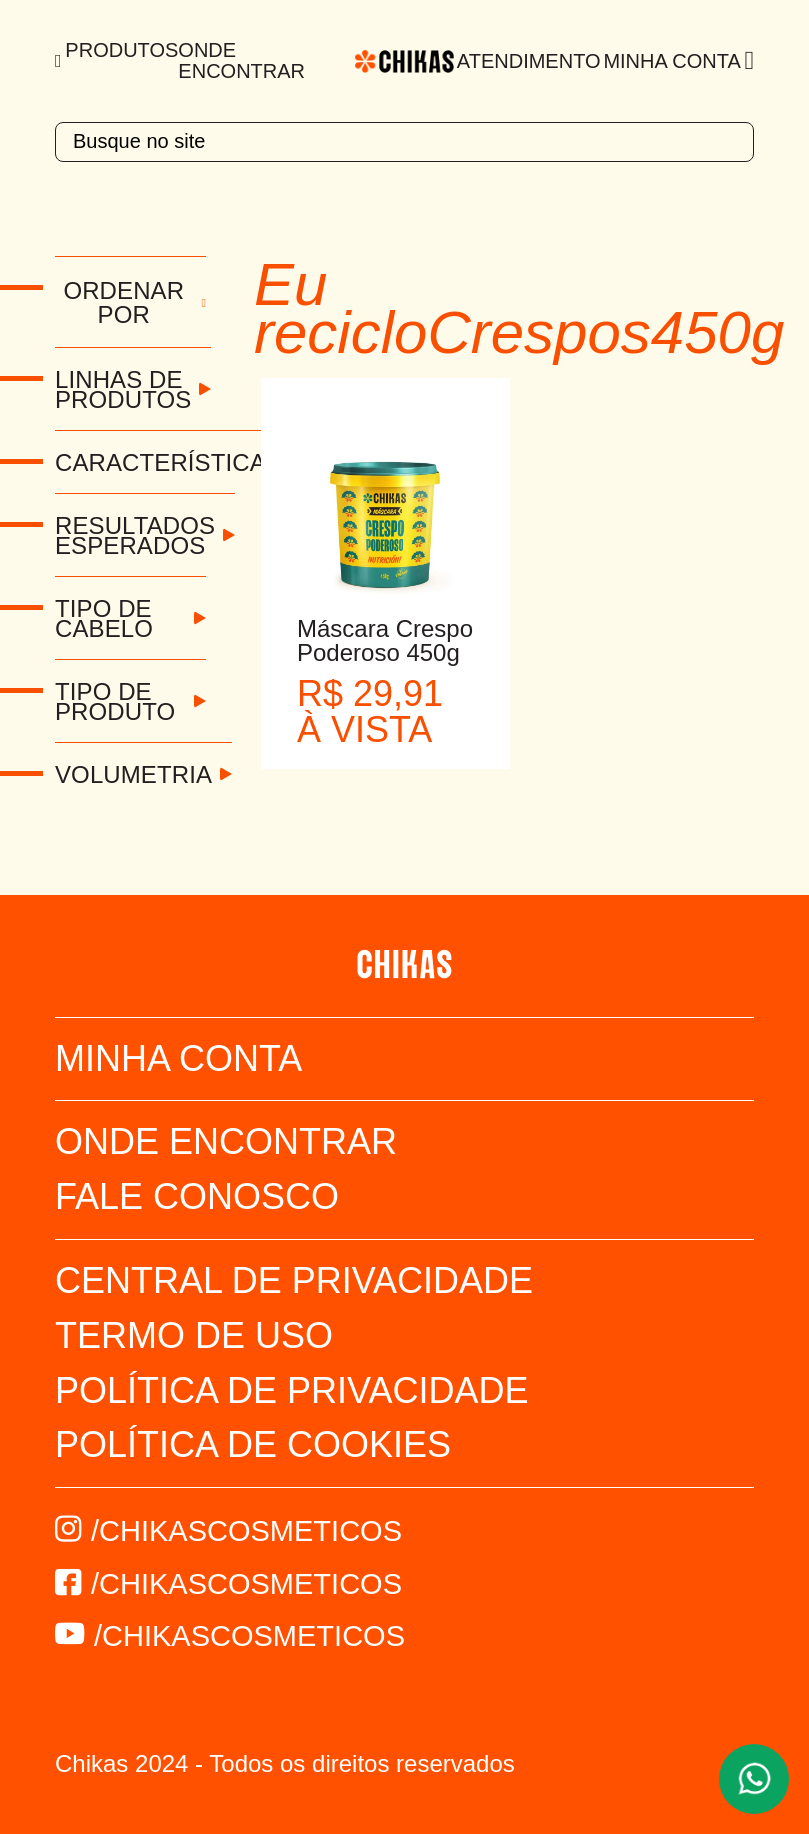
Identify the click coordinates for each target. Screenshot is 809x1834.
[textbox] (404, 142)
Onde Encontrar (241, 60)
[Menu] (60, 61)
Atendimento (529, 61)
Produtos (121, 50)
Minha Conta (671, 61)
